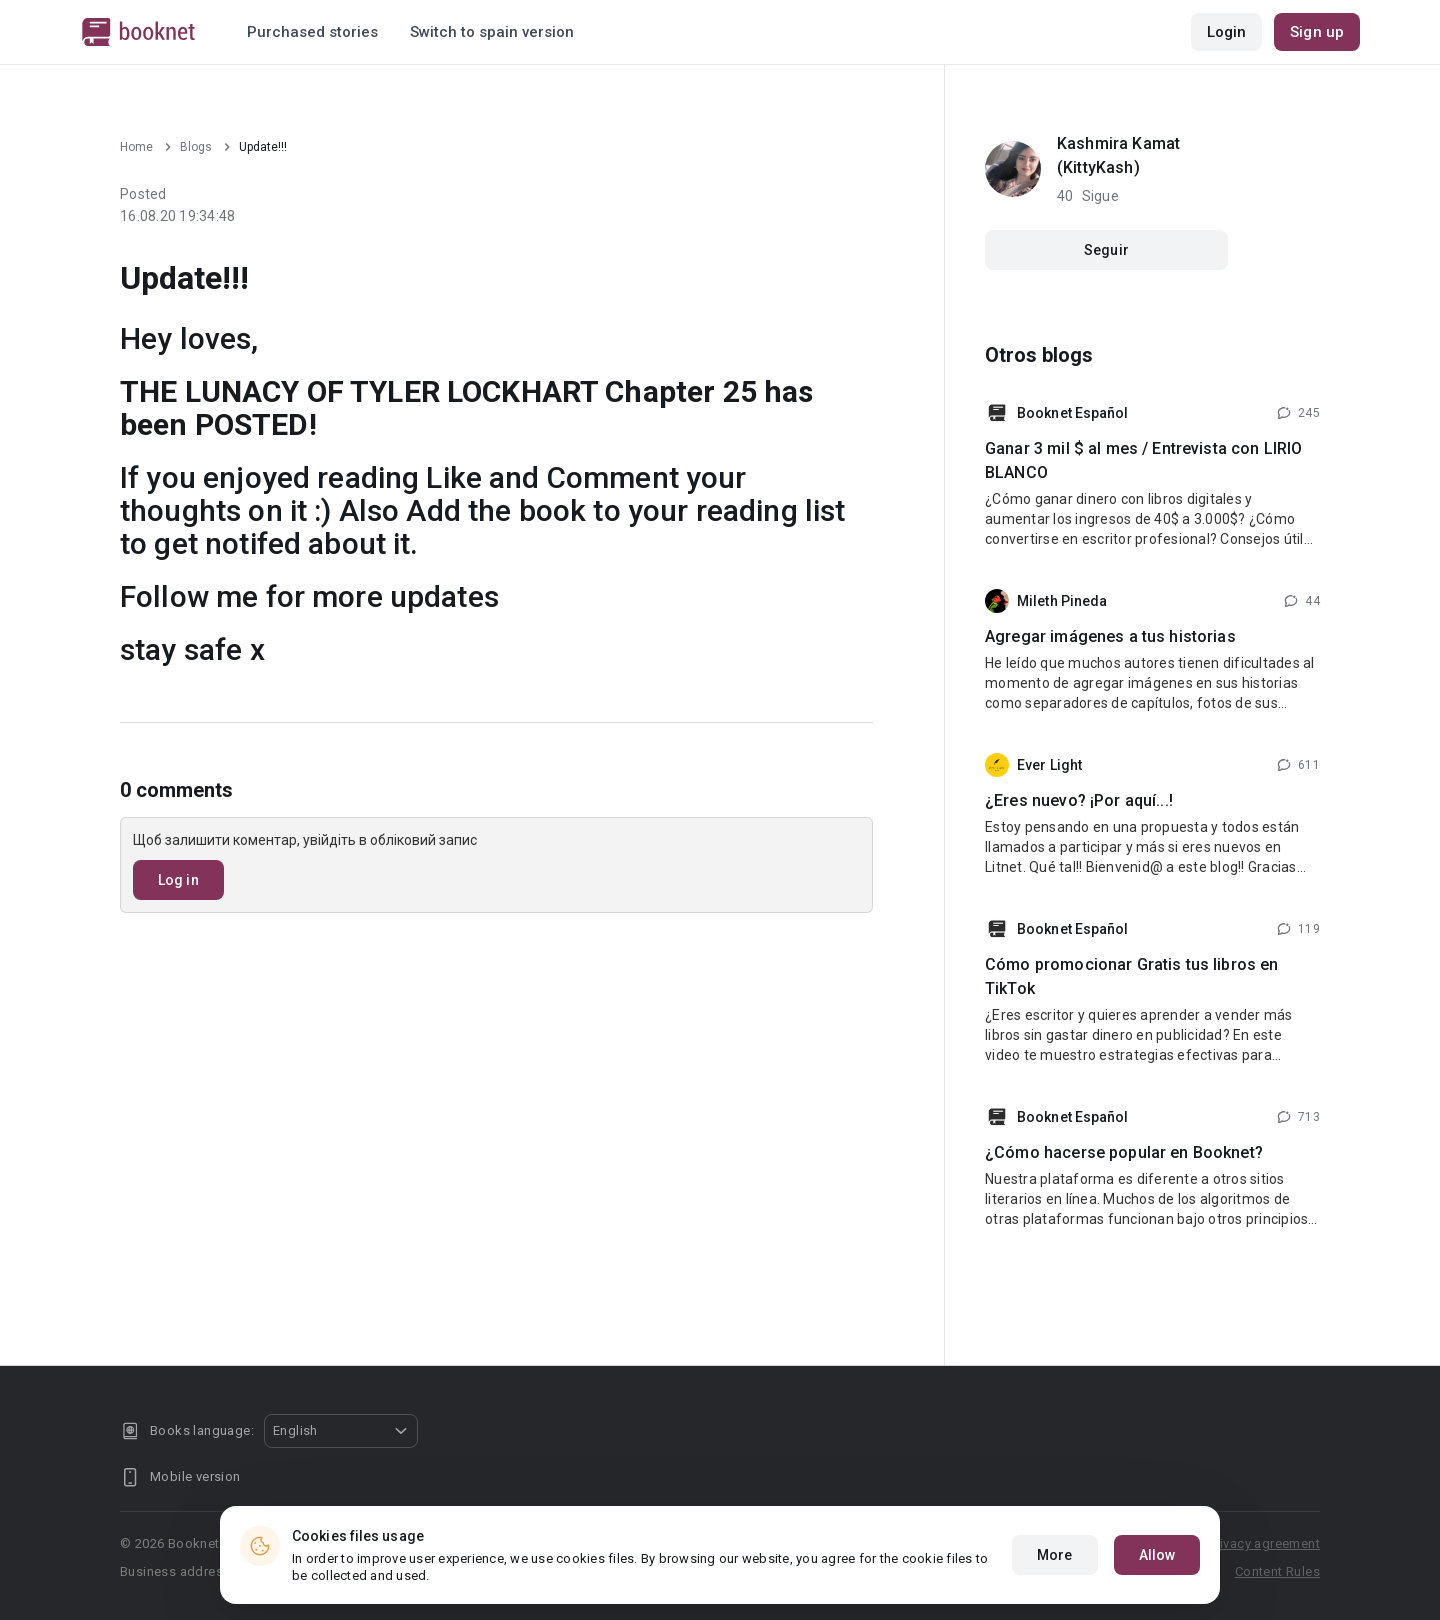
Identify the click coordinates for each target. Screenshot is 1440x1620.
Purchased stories (312, 32)
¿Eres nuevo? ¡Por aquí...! (1079, 800)
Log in (178, 880)
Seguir (1106, 250)
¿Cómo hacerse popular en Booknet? (1124, 1152)
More (1054, 1555)
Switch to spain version (492, 32)
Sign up (1317, 32)
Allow (1157, 1555)
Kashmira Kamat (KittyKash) (1118, 155)
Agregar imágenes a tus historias (1110, 636)
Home (136, 147)
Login (1227, 32)
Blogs (196, 147)
